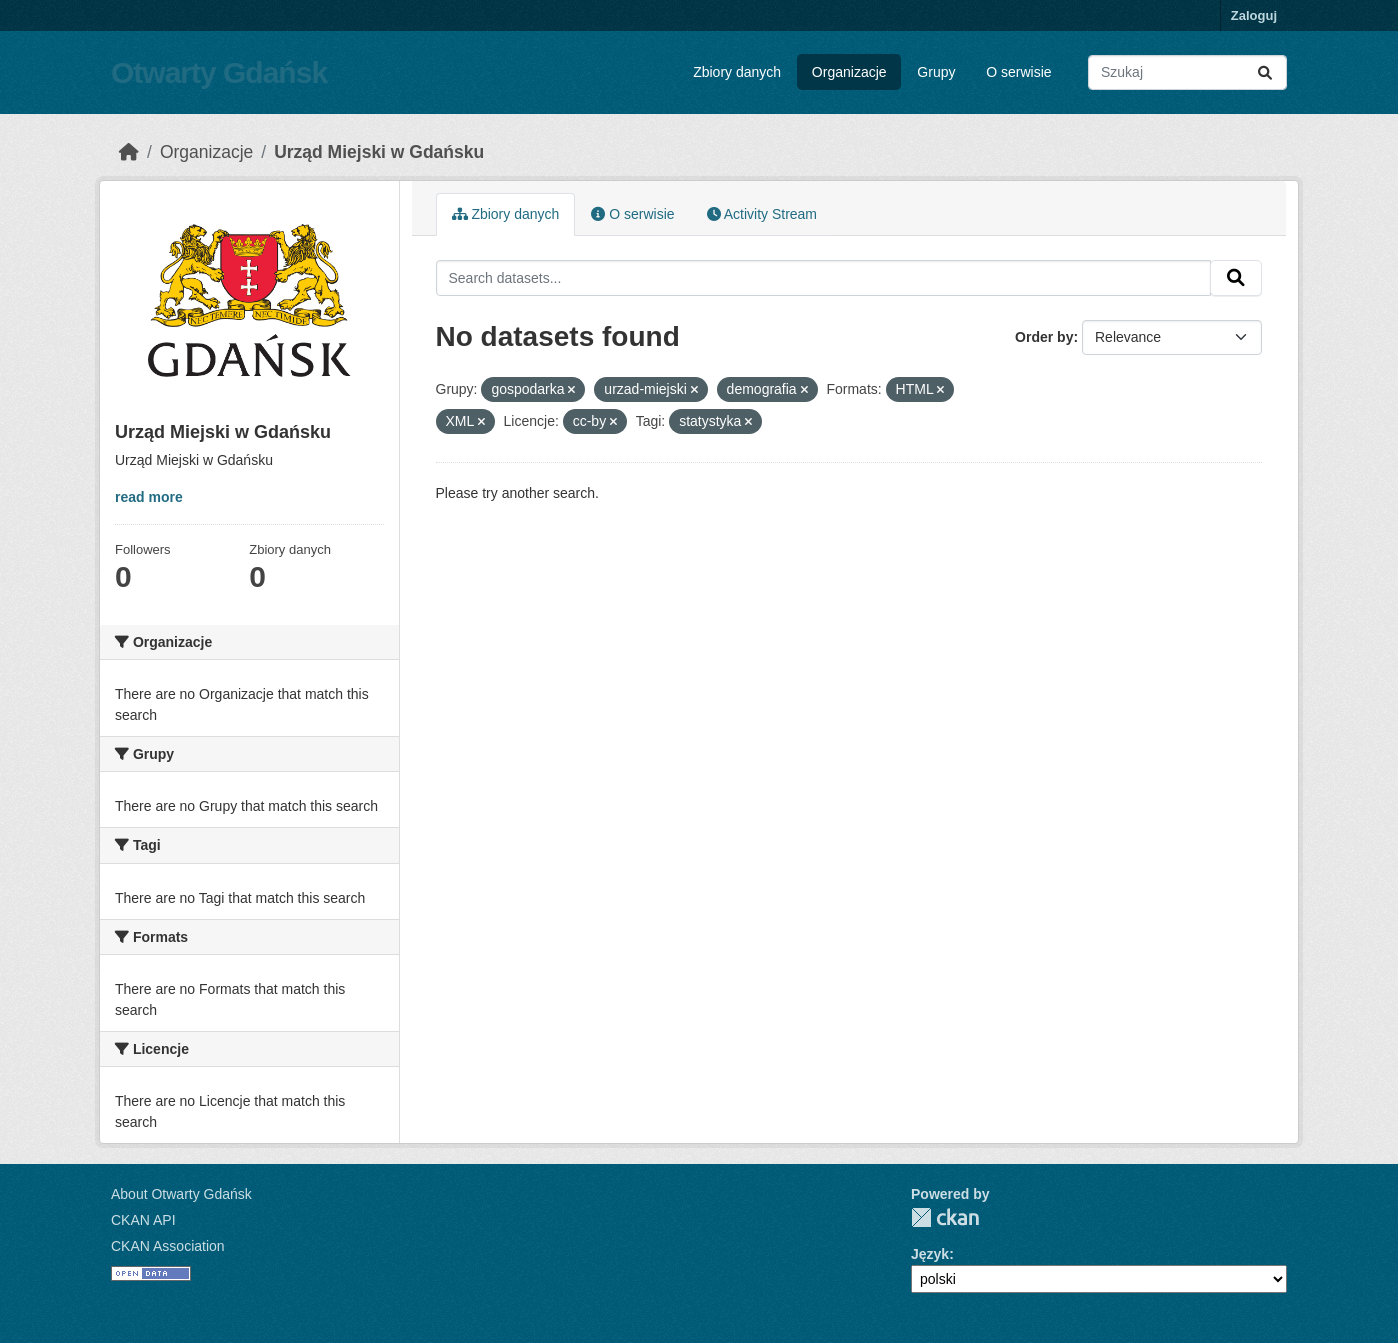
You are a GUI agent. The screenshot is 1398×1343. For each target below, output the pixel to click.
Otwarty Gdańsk (219, 72)
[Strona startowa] (129, 152)
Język (930, 1254)
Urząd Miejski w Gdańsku (379, 152)
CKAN (945, 1217)
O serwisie (1018, 72)
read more (149, 497)
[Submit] (1265, 72)
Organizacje (849, 72)
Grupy (936, 72)
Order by (1044, 337)
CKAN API (143, 1220)
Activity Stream (762, 214)
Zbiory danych (737, 72)
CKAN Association (168, 1246)
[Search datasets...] (1187, 72)
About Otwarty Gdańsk (181, 1194)
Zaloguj (1254, 15)
